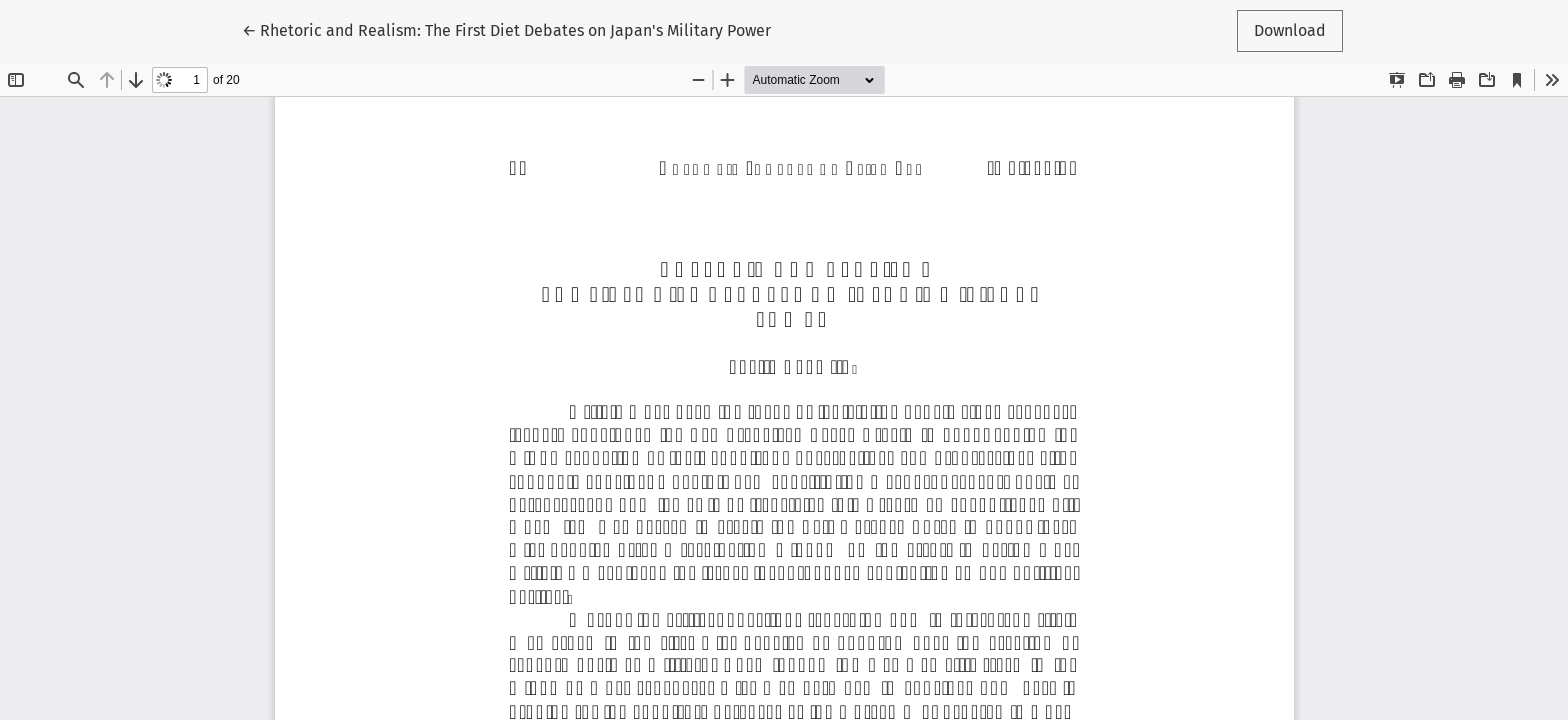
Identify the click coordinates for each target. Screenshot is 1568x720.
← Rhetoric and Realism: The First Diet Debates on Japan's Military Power (506, 29)
